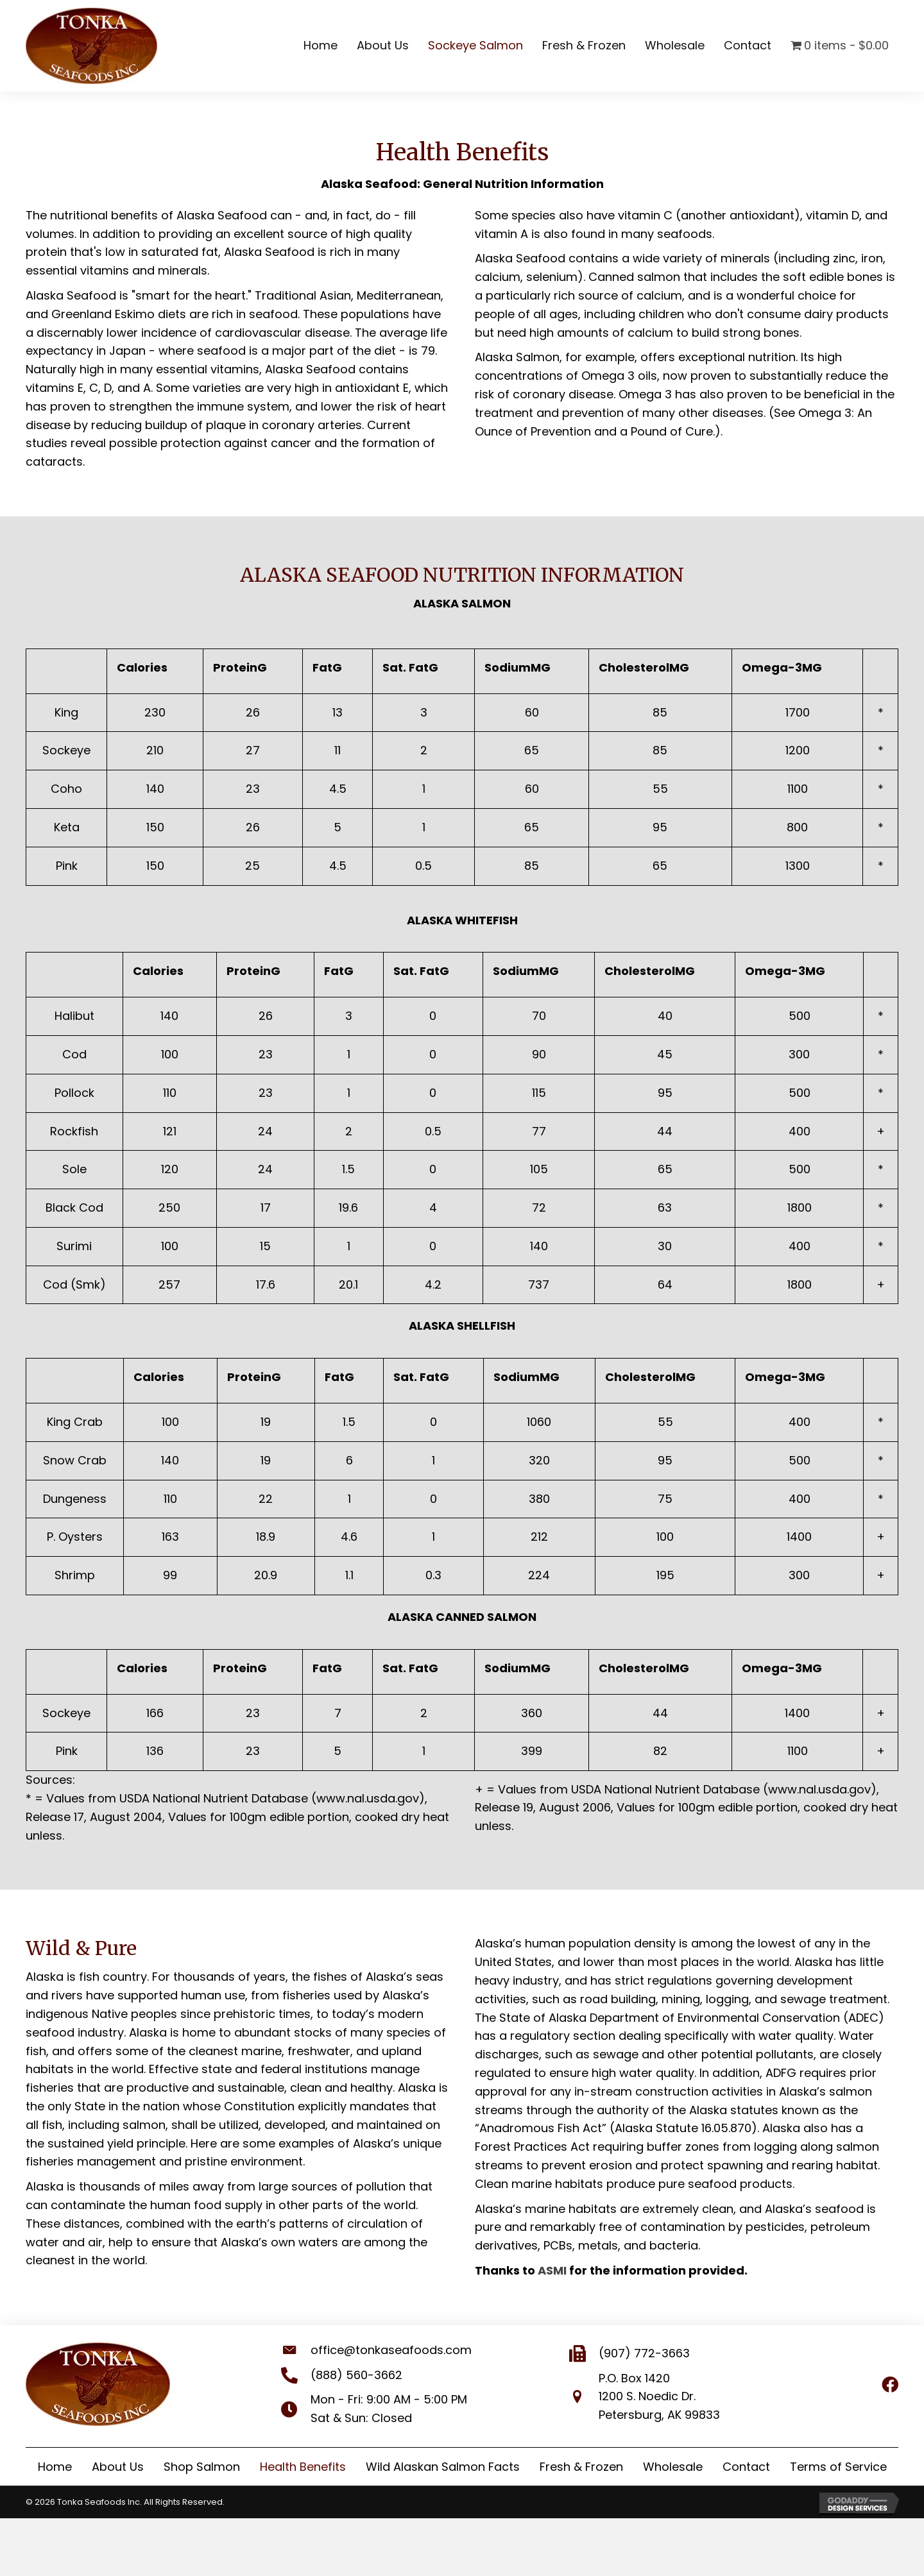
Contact (746, 2467)
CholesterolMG (644, 667)
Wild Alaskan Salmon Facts (443, 2467)
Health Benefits (303, 2467)
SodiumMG (517, 667)
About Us (118, 2467)
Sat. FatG (410, 667)
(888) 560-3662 (343, 2375)
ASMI (552, 2270)
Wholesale (673, 2467)
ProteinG (240, 667)
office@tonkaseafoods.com (378, 2350)
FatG (327, 667)
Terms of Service (838, 2467)
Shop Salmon (202, 2467)
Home (55, 2467)
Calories (142, 667)
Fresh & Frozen (581, 2467)
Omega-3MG (782, 667)
